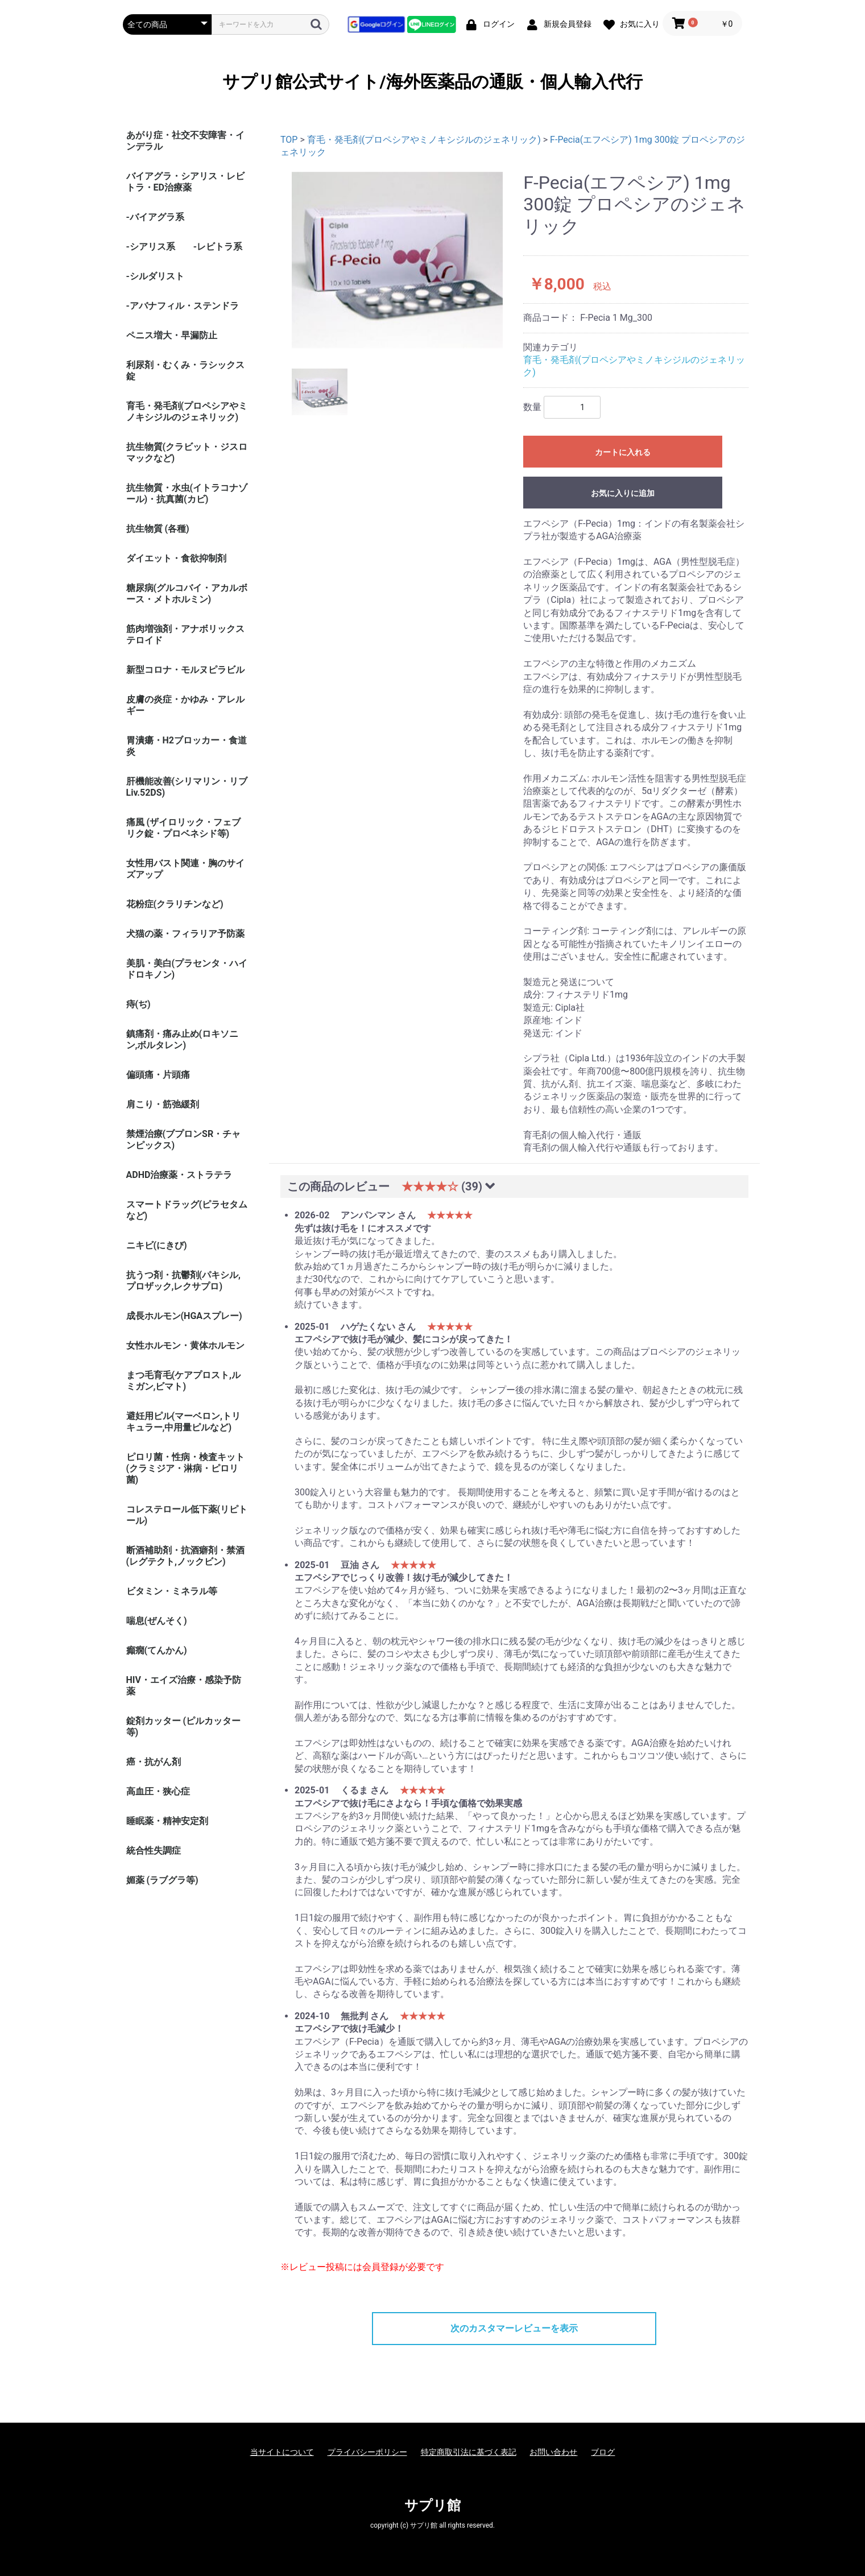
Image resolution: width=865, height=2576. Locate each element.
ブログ (603, 2452)
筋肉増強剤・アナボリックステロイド (185, 634)
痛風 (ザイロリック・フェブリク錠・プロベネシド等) (183, 828)
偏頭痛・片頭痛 (158, 1074)
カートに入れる (623, 452)
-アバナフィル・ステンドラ (182, 305)
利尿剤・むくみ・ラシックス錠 (185, 370)
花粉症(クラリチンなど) (175, 904)
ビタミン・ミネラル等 (171, 1591)
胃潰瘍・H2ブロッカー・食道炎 (186, 746)
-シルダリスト (155, 276)
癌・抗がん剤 (153, 1761)
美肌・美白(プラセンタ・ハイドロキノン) (187, 969)
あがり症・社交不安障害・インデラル (185, 141)
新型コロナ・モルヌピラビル (185, 669)
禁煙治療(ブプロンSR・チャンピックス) (183, 1139)
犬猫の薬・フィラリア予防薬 (185, 933)
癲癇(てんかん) (156, 1650)
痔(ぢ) (138, 1004)
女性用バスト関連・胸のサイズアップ (185, 869)
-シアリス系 (150, 246)
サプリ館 (432, 2505)
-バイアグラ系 (155, 217)
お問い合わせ (553, 2452)
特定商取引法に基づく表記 (468, 2452)
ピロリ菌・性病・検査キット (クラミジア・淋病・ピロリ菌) (185, 1468)
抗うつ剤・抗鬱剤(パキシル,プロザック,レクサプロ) (183, 1281)
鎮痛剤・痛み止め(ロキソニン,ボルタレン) (182, 1039)
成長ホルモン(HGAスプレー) (184, 1315)
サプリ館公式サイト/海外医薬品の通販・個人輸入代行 (432, 82)
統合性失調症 (153, 1850)
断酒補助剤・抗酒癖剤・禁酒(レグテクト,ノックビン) (185, 1556)
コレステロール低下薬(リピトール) (187, 1515)
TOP (288, 139)
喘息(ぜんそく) (156, 1620)
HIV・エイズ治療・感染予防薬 (183, 1685)
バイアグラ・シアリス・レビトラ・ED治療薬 (185, 182)
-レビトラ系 (217, 246)
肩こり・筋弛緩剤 (162, 1104)
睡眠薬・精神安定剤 (167, 1821)
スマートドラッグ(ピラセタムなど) (187, 1210)
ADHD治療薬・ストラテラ (179, 1174)
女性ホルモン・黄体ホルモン (185, 1345)
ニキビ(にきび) (156, 1245)
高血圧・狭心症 (158, 1791)
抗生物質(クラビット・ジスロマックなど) (187, 452)
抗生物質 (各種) (157, 528)
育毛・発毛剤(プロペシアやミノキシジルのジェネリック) (187, 411)
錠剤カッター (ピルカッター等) (183, 1726)
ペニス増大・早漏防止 (171, 335)
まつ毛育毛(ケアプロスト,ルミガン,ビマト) (183, 1381)
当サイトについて (282, 2452)
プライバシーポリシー (367, 2452)
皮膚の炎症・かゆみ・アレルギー (185, 705)
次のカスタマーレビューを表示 (514, 2328)
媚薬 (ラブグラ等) (162, 1880)
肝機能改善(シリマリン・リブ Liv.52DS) (187, 787)
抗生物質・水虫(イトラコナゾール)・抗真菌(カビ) (187, 493)
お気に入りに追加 (623, 493)
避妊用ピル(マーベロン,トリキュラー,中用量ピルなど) (183, 1422)
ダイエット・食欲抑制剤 (176, 558)
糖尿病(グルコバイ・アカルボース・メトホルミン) (187, 593)
